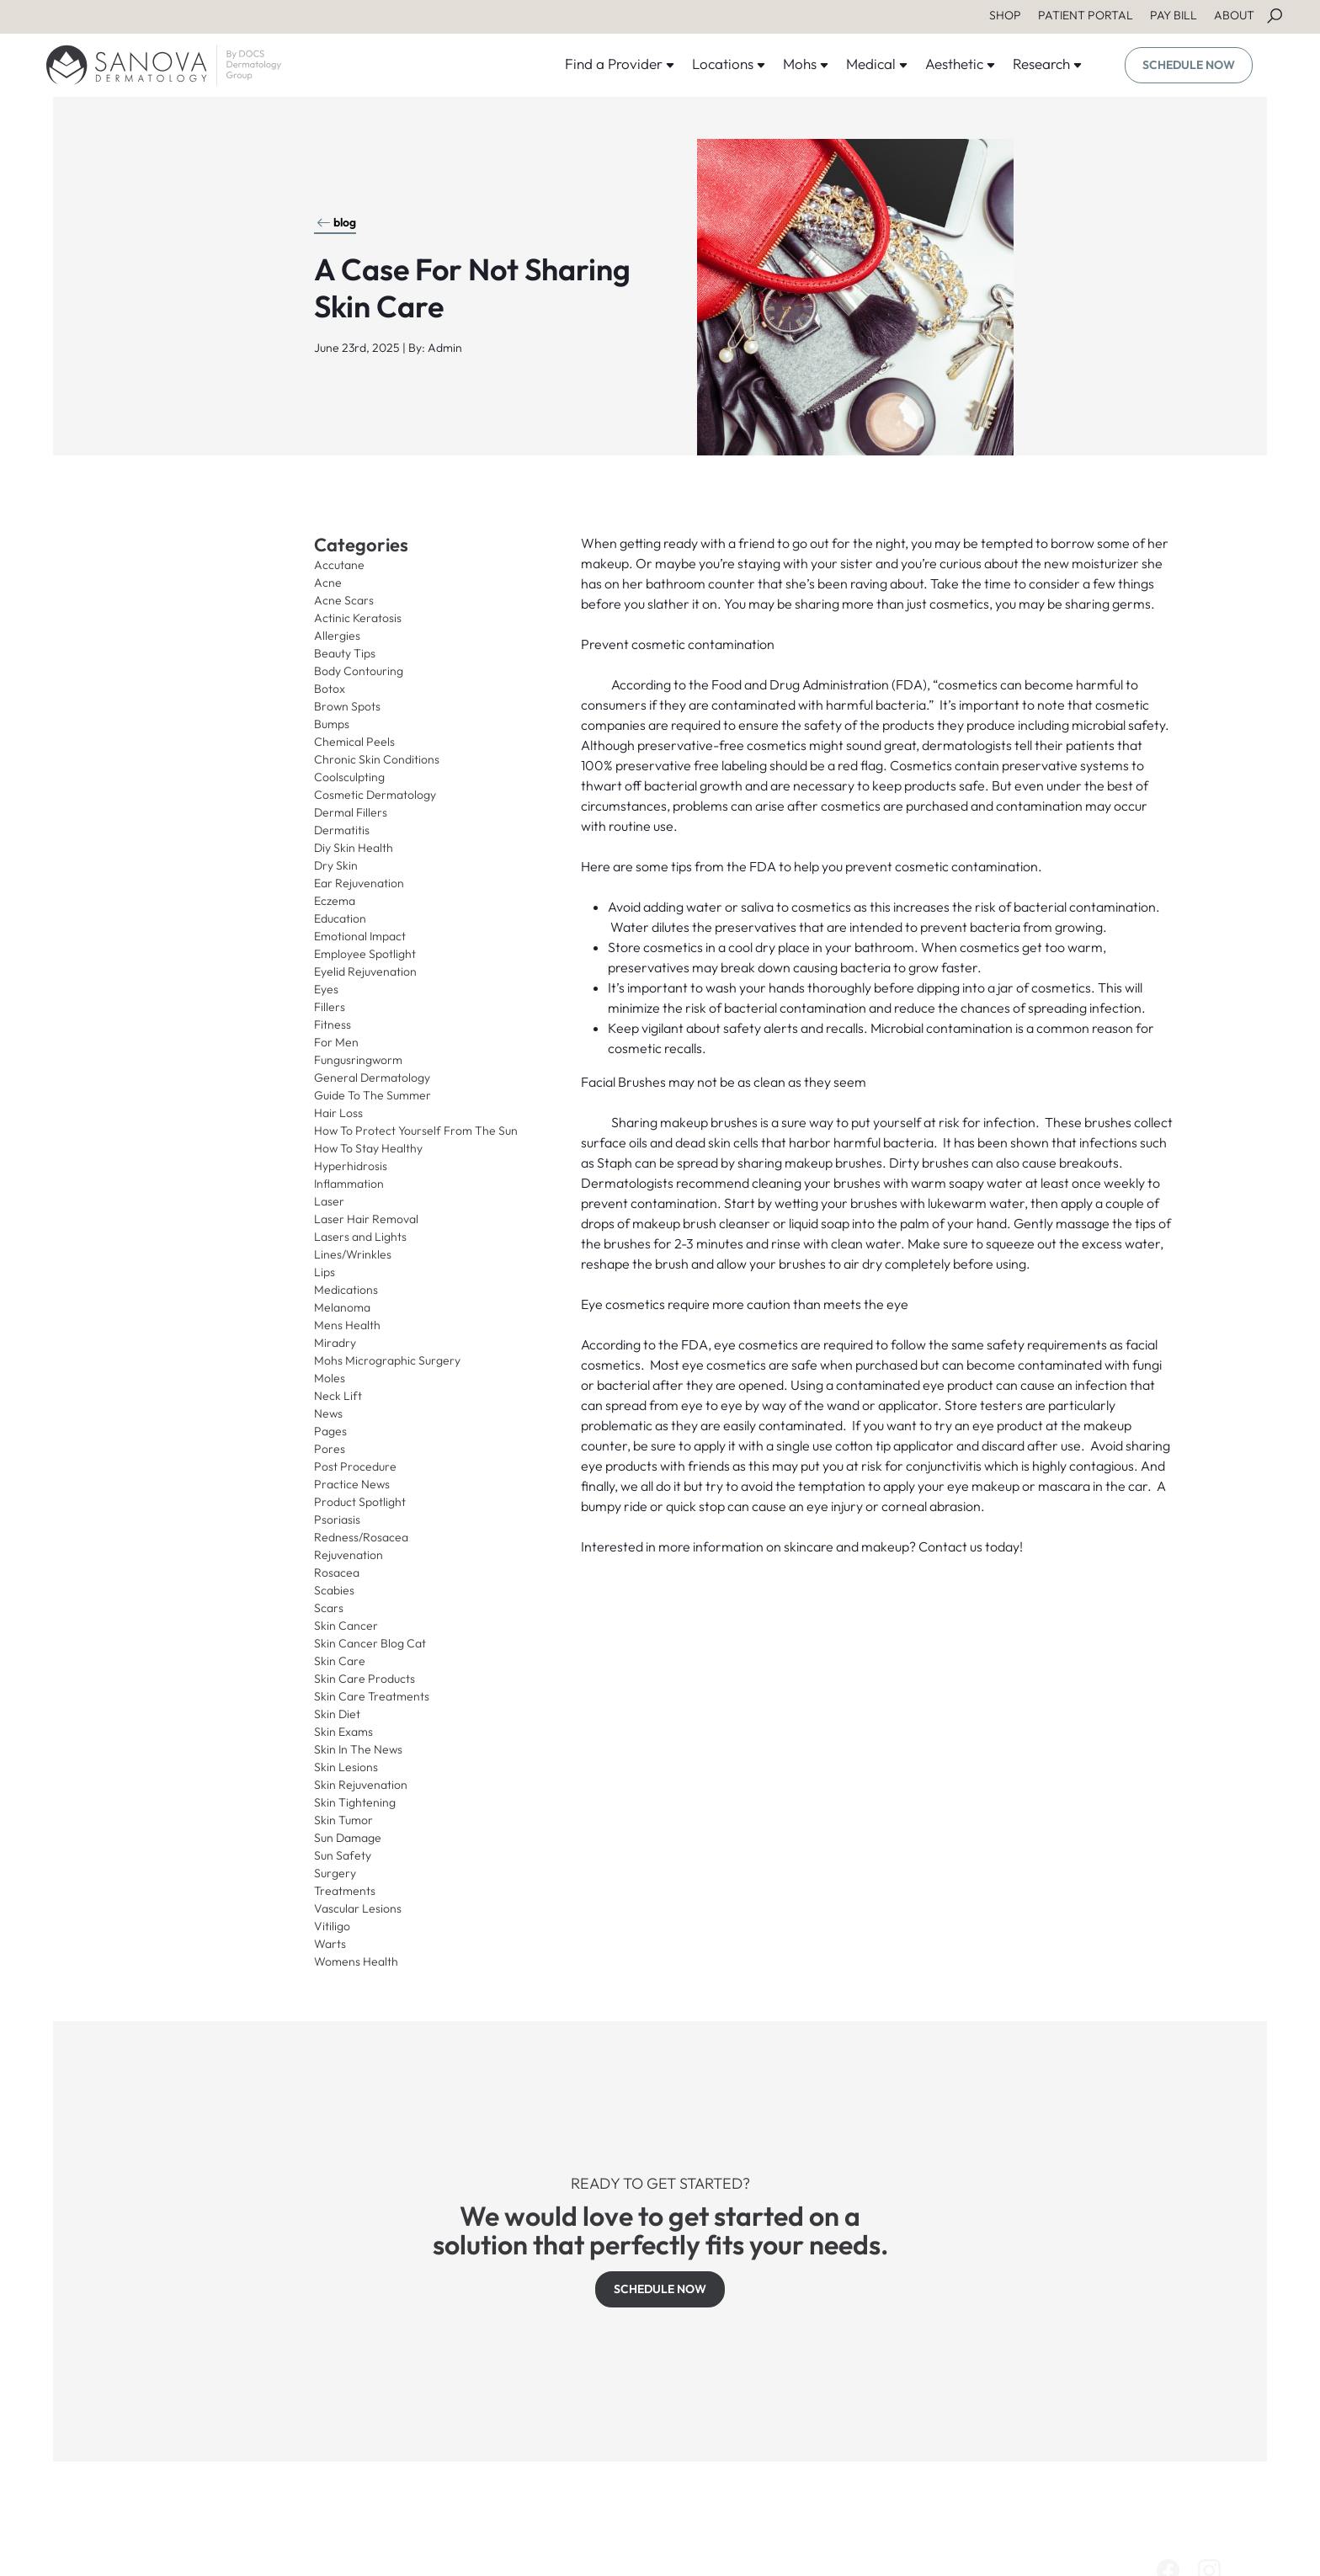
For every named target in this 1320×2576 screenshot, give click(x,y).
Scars (328, 1607)
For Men (336, 1042)
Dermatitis (342, 830)
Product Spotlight (360, 1501)
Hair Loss (338, 1112)
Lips (324, 1272)
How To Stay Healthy (368, 1148)
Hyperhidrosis (350, 1166)
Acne (328, 582)
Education (340, 918)
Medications (346, 1289)
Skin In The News (358, 1749)
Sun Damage (347, 1837)
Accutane (339, 564)
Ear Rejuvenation (359, 883)
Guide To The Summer (372, 1095)
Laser (329, 1201)
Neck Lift (338, 1395)
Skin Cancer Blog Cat (370, 1643)
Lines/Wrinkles (352, 1254)
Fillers (329, 1006)
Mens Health (347, 1325)
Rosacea (336, 1572)
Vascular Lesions (358, 1908)
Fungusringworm (358, 1059)
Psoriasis (337, 1519)
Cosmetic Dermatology (375, 794)
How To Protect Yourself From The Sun (416, 1130)
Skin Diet (337, 1714)
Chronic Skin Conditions (376, 759)
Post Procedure (355, 1466)
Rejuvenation (348, 1554)
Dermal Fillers (350, 812)
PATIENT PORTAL (1085, 15)
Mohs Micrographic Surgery (387, 1360)
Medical (877, 63)
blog (336, 222)
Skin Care (339, 1661)
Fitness (332, 1024)
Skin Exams (343, 1731)
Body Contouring (358, 671)
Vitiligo (332, 1926)
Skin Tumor (343, 1820)
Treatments (344, 1890)
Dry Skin (336, 865)
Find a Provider (620, 63)
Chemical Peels (354, 741)
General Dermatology (372, 1077)
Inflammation (349, 1183)
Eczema (334, 900)
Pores (329, 1448)
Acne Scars (344, 600)
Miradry (335, 1342)
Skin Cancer (346, 1625)
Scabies (334, 1590)
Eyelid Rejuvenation (365, 971)
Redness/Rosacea (361, 1537)
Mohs (806, 63)
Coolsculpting (349, 777)
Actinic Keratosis (358, 617)
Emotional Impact (360, 936)
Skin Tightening (355, 1802)
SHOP (1005, 15)
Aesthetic (960, 63)
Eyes (326, 989)
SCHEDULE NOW (1188, 64)
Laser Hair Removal (366, 1219)
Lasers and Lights (360, 1236)
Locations (729, 63)
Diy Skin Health (353, 847)
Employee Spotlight (365, 953)
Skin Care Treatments (371, 1696)
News (328, 1413)
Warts (330, 1943)
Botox (329, 688)
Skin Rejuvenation (360, 1784)
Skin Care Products (364, 1678)
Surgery (335, 1873)
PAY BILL (1173, 15)
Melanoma (342, 1307)
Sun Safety (342, 1855)
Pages (330, 1431)
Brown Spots (347, 706)
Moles (329, 1378)
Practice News (352, 1484)
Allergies (337, 635)
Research (1048, 63)
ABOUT (1234, 15)
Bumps (331, 724)
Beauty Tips (344, 653)
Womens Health (356, 1961)
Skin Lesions (346, 1767)
